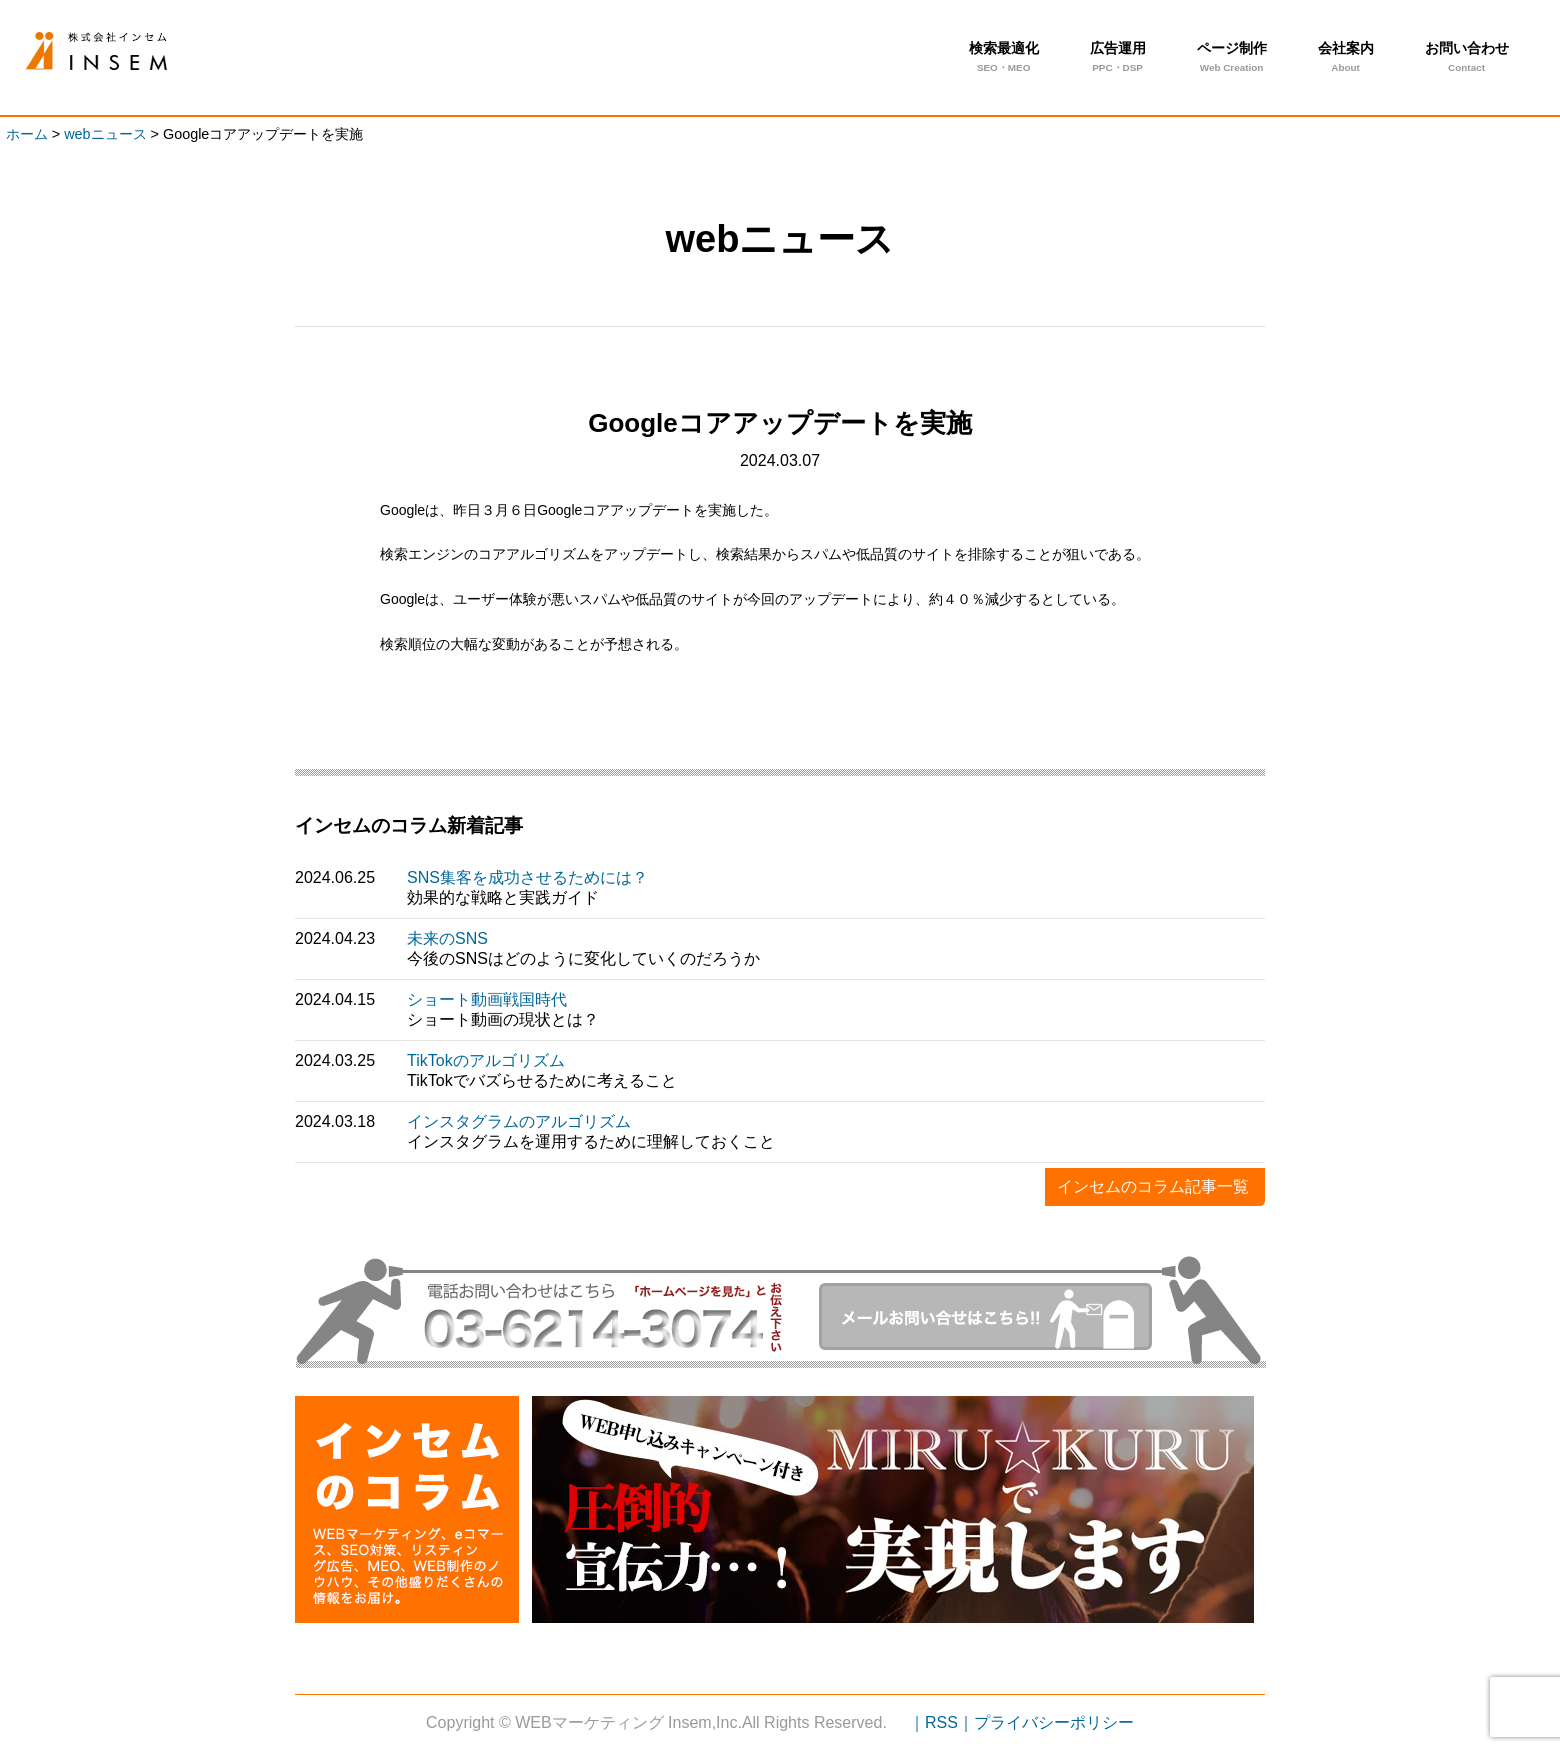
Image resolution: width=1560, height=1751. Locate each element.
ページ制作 (1232, 59)
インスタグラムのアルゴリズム (519, 1121)
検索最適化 (1004, 59)
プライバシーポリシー (1054, 1722)
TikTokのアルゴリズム (486, 1060)
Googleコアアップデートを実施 (129, 51)
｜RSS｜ (941, 1722)
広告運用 (1118, 59)
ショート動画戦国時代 (487, 999)
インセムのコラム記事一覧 (1153, 1186)
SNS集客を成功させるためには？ (527, 877)
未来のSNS (447, 938)
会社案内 (1346, 59)
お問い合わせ (1467, 59)
